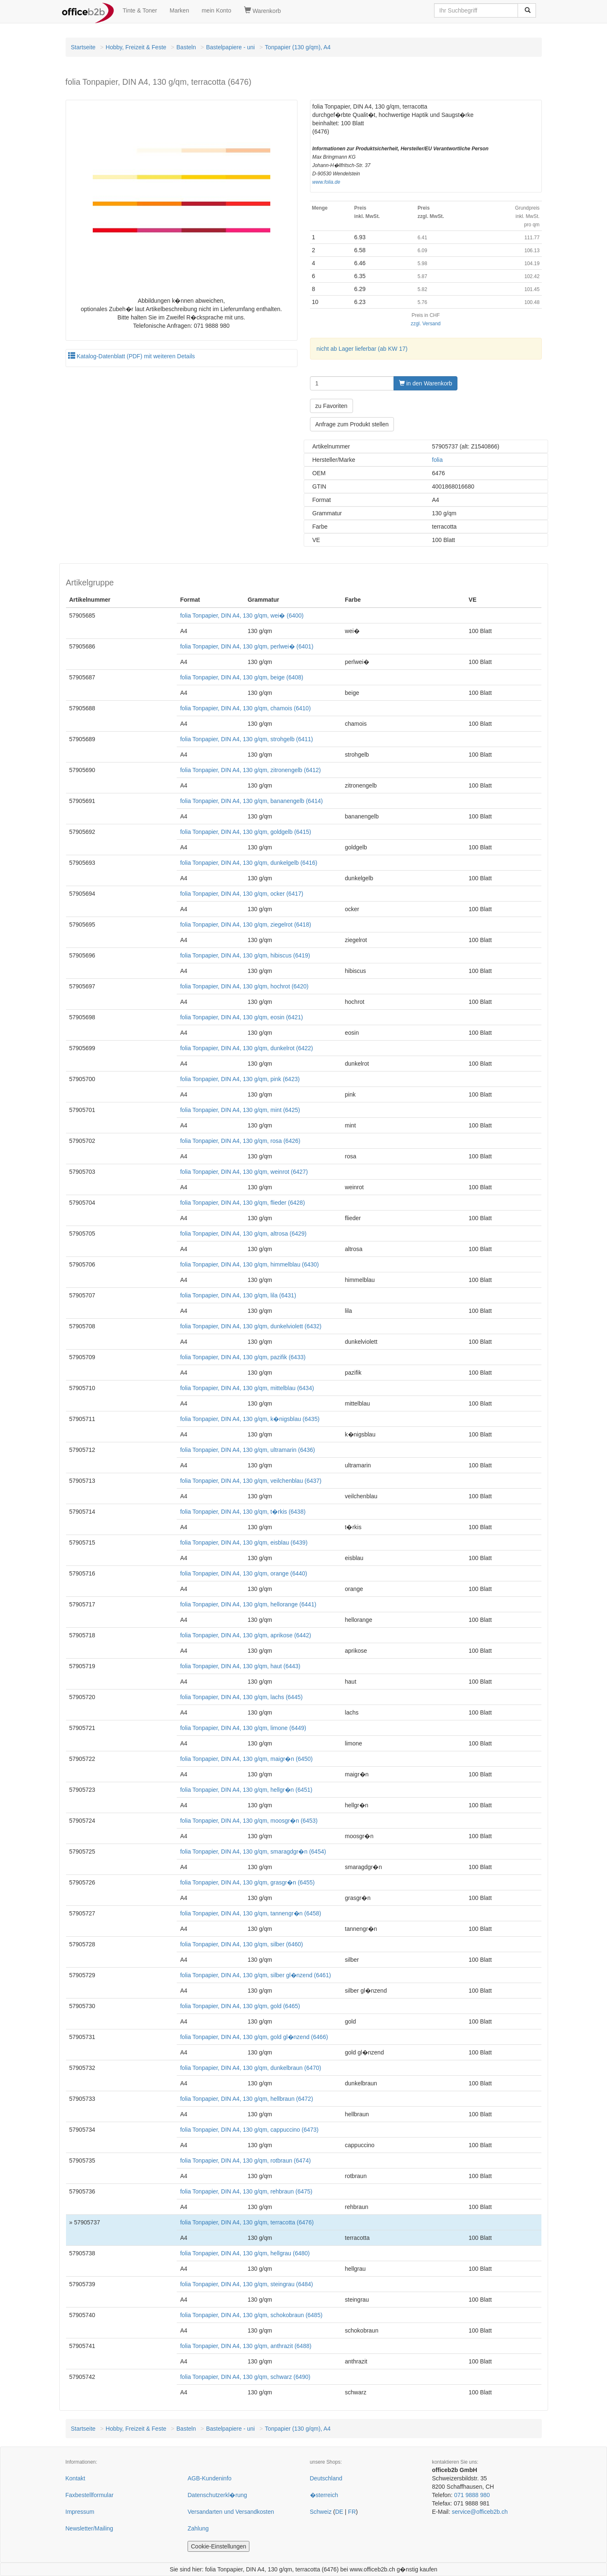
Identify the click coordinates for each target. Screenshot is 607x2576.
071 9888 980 (472, 2495)
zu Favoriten (331, 406)
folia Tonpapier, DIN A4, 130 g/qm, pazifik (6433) (242, 1357)
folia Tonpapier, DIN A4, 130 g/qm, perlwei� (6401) (246, 646)
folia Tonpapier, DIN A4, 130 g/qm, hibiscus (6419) (245, 955)
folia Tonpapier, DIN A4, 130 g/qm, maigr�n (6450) (246, 1758)
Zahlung (198, 2528)
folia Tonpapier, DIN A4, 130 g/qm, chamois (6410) (245, 708)
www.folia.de (326, 182)
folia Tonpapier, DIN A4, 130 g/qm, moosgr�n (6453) (248, 1820)
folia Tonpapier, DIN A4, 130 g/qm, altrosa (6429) (243, 1233)
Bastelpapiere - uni (230, 47)
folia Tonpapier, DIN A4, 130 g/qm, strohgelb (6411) (246, 739)
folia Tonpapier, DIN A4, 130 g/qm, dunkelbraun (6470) (250, 2067)
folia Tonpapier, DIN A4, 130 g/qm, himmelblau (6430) (249, 1264)
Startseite (83, 47)
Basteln (186, 47)
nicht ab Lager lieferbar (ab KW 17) (362, 348)
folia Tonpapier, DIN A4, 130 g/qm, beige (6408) (241, 677)
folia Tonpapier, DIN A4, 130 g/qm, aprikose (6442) (245, 1635)
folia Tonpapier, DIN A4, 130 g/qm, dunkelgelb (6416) (248, 862)
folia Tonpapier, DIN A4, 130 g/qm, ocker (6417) (241, 893)
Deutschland (326, 2478)
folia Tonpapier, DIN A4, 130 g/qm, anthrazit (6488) (245, 2346)
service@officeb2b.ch (480, 2511)
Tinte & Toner (140, 10)
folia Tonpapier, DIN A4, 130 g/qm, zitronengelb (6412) (250, 770)
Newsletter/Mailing (89, 2528)
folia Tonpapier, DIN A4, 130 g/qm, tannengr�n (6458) (250, 1913)
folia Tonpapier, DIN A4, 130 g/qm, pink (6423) (240, 1079)
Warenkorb (262, 10)
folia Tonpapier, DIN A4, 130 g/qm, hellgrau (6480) (245, 2253)
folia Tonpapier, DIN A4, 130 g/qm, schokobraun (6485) (251, 2315)
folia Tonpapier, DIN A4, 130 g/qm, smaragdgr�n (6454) (253, 1851)
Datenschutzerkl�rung (217, 2495)
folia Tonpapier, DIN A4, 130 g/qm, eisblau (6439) (243, 1542)
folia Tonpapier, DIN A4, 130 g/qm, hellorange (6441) (248, 1604)
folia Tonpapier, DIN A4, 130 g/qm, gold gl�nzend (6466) (254, 2037)
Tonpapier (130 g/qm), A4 (297, 47)
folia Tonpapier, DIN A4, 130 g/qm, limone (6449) (243, 1728)
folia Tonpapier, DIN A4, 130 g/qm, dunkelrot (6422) (246, 1048)
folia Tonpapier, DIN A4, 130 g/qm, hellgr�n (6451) (246, 1789)
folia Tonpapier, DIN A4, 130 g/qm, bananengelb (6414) (251, 801)
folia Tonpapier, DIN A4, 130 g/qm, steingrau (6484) (246, 2284)
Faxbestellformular (90, 2495)
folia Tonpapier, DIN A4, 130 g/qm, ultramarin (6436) (247, 1449)
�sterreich (324, 2495)
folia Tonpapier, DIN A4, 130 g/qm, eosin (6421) (241, 1017)
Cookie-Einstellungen (218, 2546)
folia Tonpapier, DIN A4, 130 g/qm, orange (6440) (243, 1573)
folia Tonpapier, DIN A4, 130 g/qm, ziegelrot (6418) (245, 924)
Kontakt (75, 2478)
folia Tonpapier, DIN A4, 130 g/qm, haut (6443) (240, 1666)
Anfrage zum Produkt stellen (352, 424)
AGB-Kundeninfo (209, 2478)
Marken (179, 10)
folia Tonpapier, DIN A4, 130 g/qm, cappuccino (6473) (249, 2129)
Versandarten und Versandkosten (231, 2511)
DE (339, 2511)
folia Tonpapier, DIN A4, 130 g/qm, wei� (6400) (241, 615)
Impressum (80, 2511)
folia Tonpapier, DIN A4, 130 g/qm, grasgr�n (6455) (247, 1882)
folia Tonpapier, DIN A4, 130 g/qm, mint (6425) (240, 1110)
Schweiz (321, 2511)
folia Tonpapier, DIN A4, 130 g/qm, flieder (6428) (242, 1202)
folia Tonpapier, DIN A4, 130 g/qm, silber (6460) (241, 1944)
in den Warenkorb (425, 383)
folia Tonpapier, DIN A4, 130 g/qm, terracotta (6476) (247, 2222)
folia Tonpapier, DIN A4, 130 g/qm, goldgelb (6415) (245, 831)
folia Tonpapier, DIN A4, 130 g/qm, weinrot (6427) (244, 1171)
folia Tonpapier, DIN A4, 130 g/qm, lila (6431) (238, 1295)
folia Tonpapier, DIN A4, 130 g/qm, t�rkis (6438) (242, 1511)
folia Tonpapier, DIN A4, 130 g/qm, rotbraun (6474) (245, 2160)
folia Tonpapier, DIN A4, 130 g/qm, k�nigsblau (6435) (250, 1419)
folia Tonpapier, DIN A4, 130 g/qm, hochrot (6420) (244, 986)
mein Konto (216, 10)
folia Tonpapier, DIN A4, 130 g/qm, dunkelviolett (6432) (250, 1326)
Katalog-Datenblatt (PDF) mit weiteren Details (131, 356)
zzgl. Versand (425, 324)
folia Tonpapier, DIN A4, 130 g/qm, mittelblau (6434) (247, 1388)
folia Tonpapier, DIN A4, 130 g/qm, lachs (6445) (241, 1697)
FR (352, 2511)
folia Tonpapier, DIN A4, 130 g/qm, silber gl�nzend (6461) (255, 1975)
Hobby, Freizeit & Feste (136, 47)
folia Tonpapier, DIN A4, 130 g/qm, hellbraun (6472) (246, 2098)
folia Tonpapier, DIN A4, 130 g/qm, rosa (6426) (240, 1140)
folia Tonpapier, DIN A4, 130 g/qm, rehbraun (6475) (246, 2191)
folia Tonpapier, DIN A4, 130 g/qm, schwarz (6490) (245, 2376)
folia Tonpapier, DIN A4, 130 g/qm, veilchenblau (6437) (250, 1480)
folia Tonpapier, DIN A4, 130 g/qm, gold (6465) (240, 2006)
